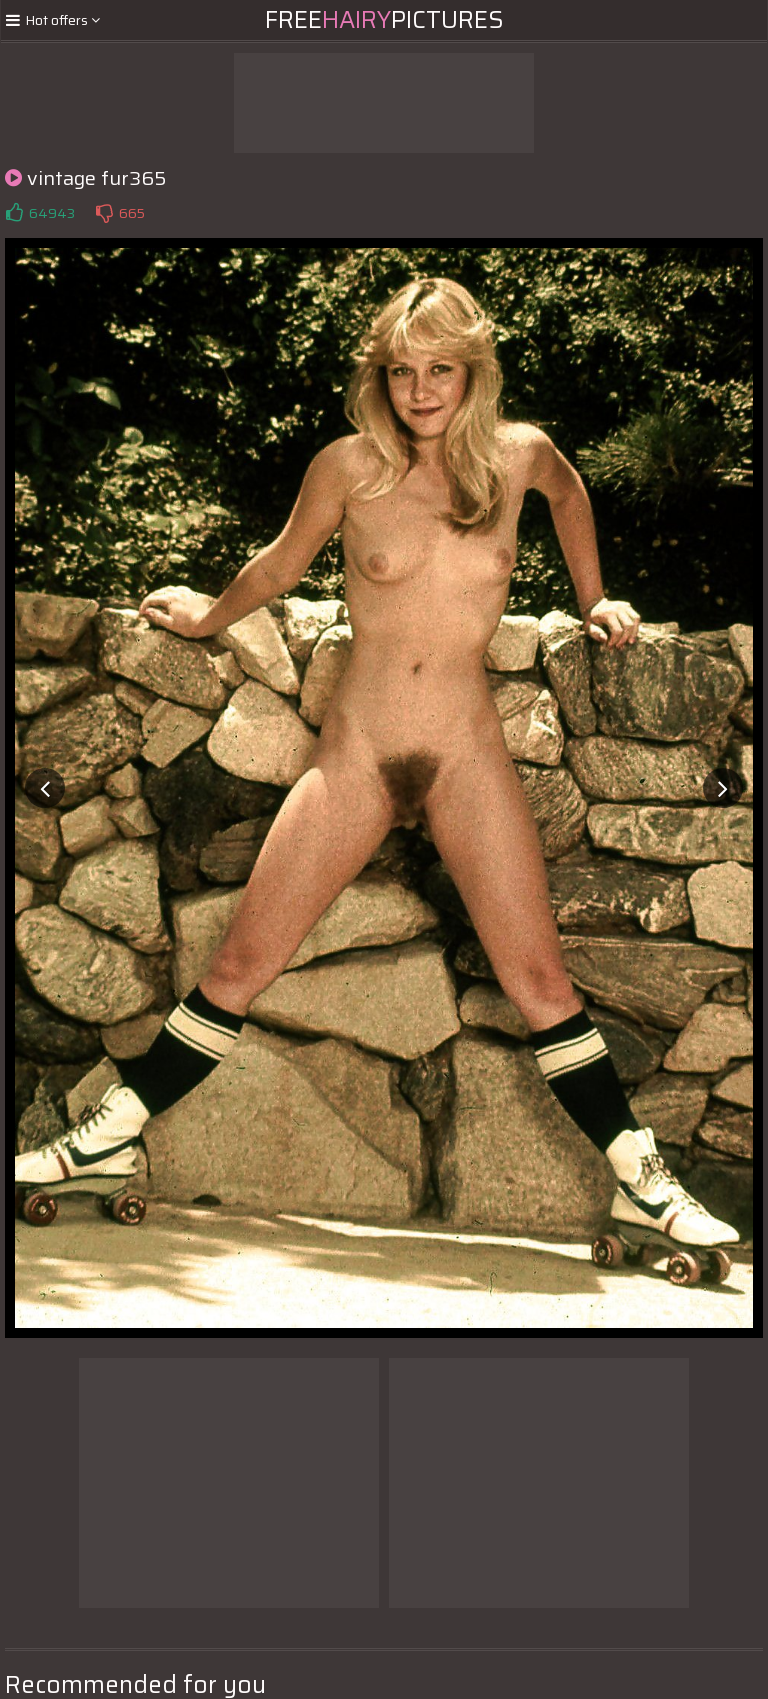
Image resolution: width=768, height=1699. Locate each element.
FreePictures (384, 20)
